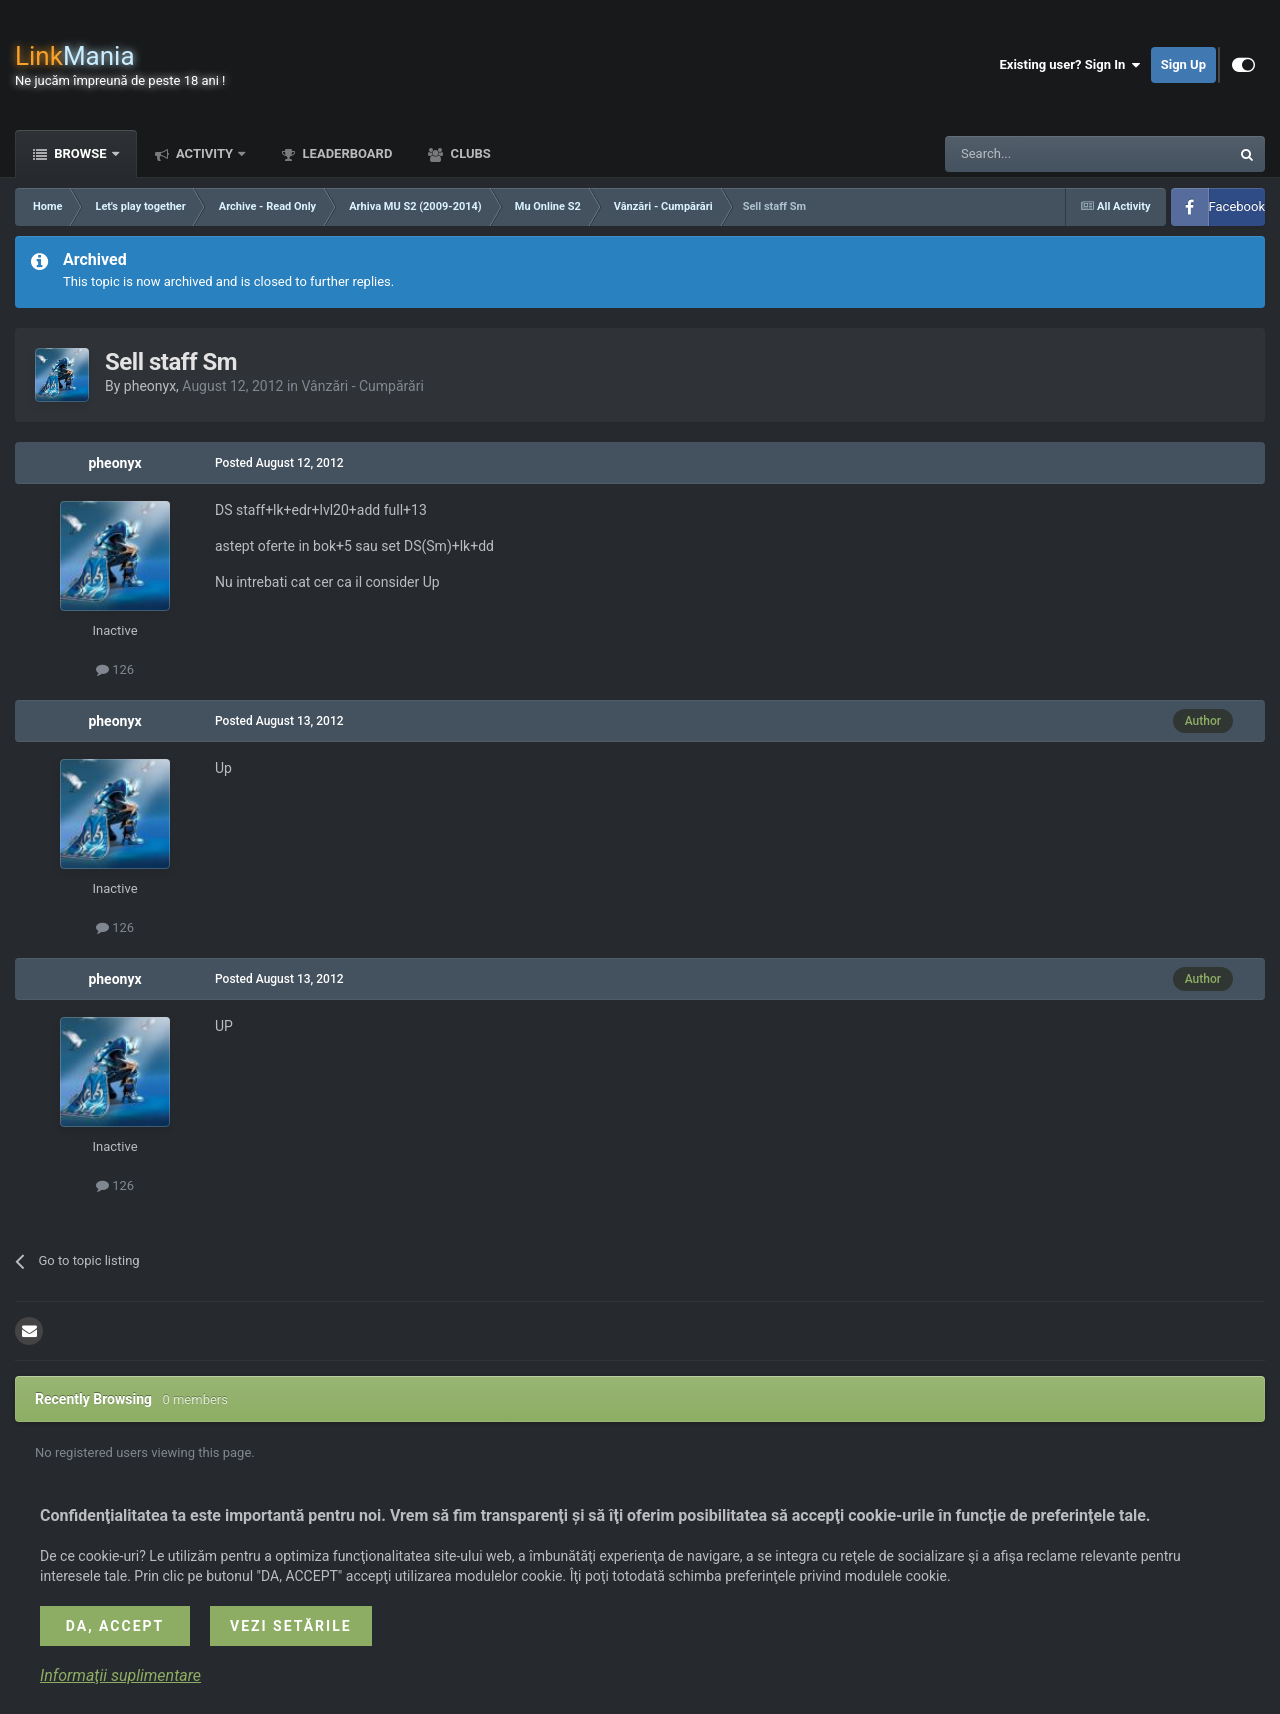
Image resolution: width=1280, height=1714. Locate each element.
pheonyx (150, 386)
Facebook (1237, 206)
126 (115, 669)
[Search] (1040, 154)
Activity (205, 153)
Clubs (468, 153)
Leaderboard (345, 153)
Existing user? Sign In (1070, 65)
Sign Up (1183, 64)
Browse (80, 153)
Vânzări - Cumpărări (363, 386)
